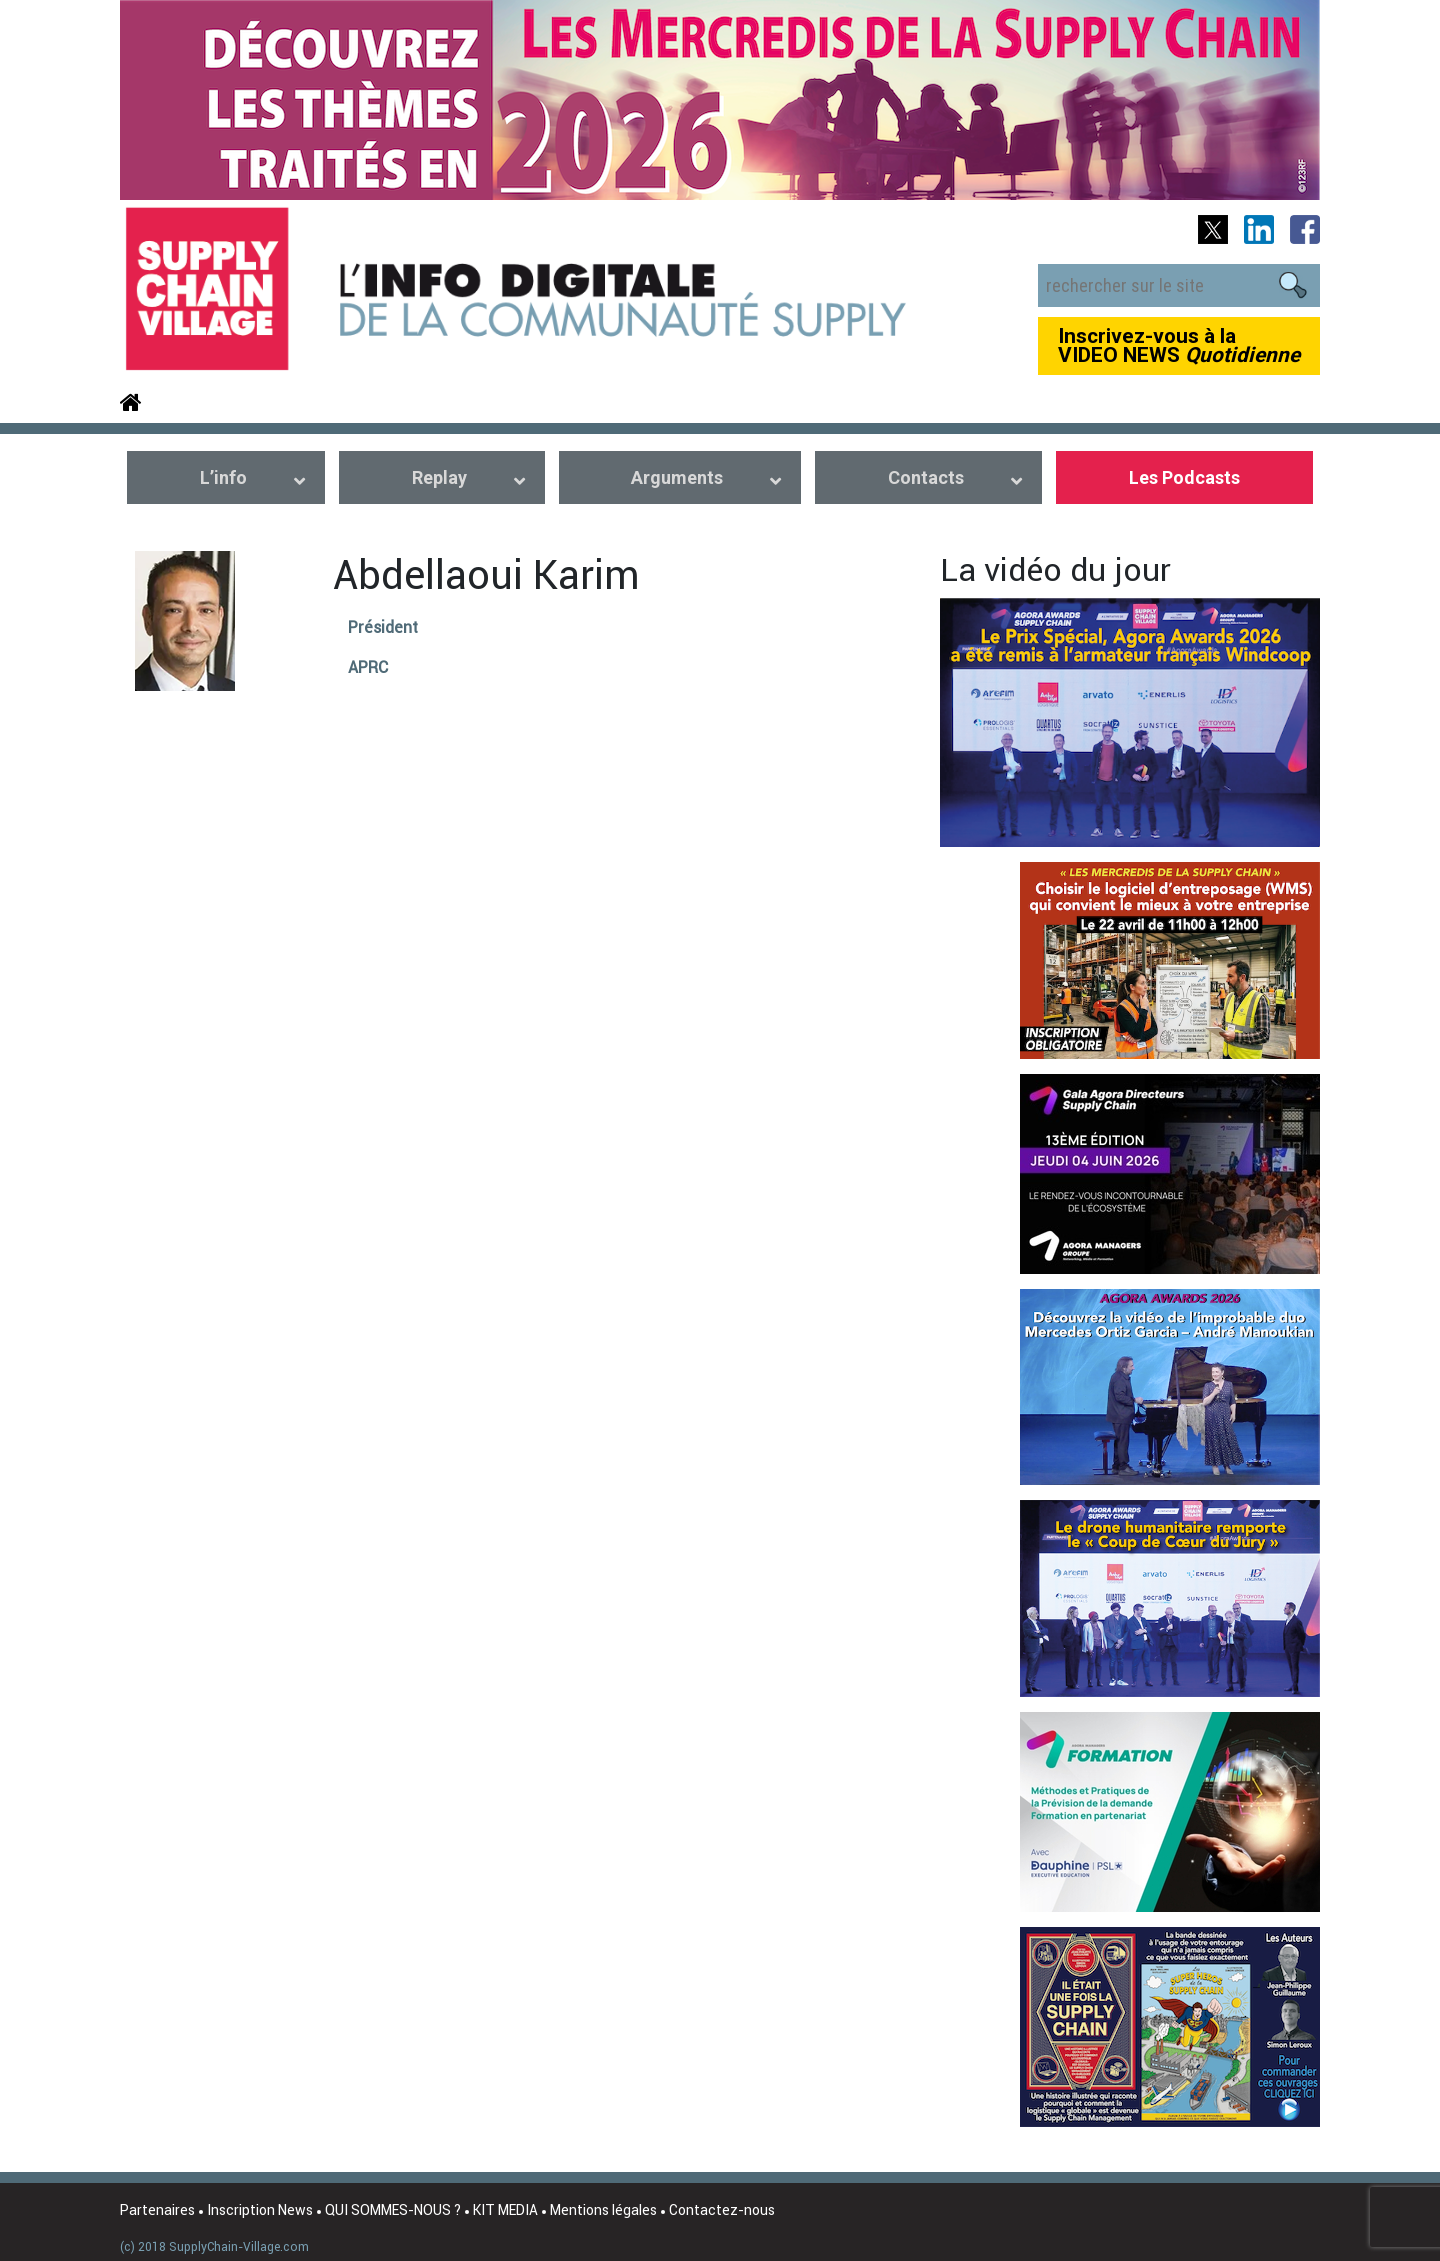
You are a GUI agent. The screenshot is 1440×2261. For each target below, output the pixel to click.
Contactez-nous (722, 2210)
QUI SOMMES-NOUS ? (393, 2210)
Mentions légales (603, 2210)
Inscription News (260, 2210)
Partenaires (157, 2210)
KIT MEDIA (505, 2210)
